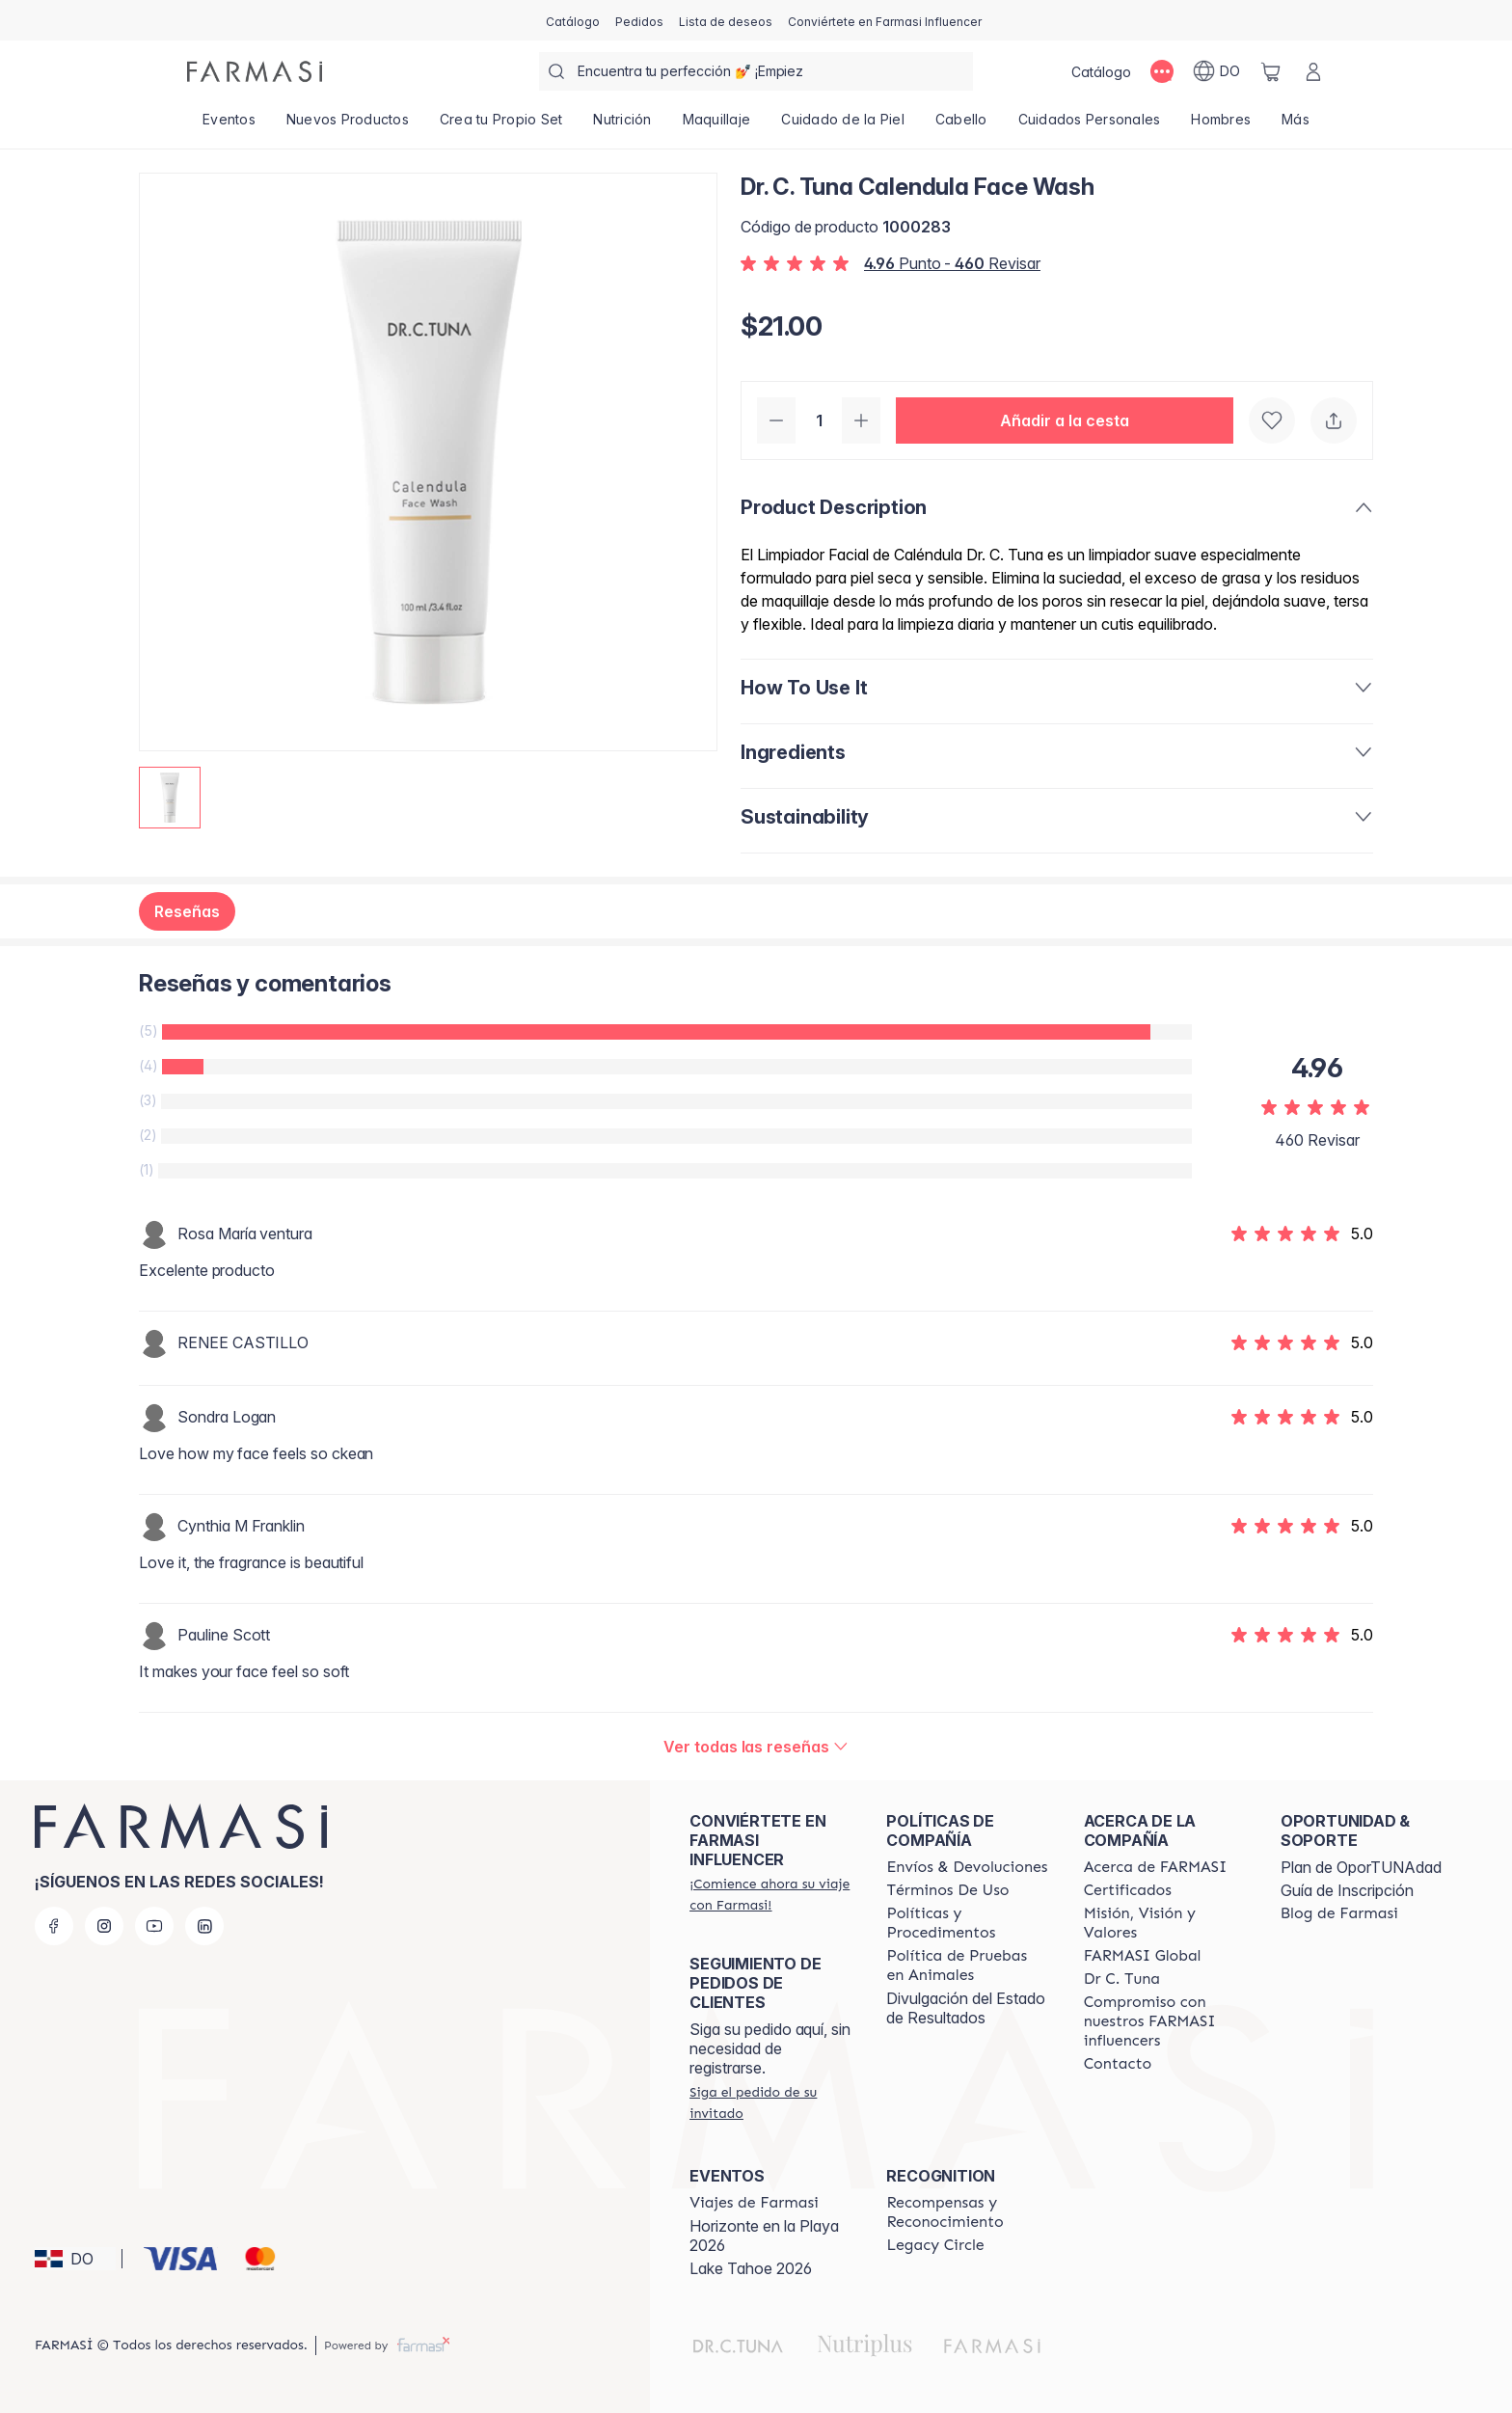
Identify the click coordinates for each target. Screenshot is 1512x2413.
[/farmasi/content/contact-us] (1118, 2064)
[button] (1064, 420)
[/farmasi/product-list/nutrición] (622, 125)
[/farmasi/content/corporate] (1143, 1956)
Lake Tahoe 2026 (750, 2268)
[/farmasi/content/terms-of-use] (947, 1890)
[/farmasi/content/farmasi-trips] (754, 2202)
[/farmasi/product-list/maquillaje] (717, 125)
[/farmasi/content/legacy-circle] (935, 2245)
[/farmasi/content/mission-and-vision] (1165, 1923)
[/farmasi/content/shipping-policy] (966, 1867)
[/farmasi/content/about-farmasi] (1156, 1867)
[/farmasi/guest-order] (770, 2102)
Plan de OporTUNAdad (1361, 1867)
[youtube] (154, 1926)
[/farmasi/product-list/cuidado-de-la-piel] (843, 125)
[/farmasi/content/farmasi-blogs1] (1339, 1913)
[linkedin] (204, 1926)
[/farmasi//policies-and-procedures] (967, 1923)
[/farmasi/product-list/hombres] (1220, 125)
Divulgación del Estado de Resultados (965, 2008)
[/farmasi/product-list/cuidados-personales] (1089, 125)
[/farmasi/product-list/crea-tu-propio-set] (501, 125)
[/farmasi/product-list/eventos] (229, 125)
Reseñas (187, 911)
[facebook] (54, 1926)
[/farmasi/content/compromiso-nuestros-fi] (1165, 2021)
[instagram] (104, 1926)
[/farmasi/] (254, 71)
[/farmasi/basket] (1270, 71)
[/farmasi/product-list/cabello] (961, 125)
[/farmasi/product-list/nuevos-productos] (347, 125)
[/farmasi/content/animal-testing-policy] (967, 1965)
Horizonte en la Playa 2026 (764, 2235)
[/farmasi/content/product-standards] (1128, 1890)
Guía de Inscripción (1347, 1890)
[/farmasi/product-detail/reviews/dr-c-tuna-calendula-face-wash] (756, 1746)
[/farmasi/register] (639, 20)
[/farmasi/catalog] (573, 20)
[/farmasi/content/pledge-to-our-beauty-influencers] (1122, 1979)
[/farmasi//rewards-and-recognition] (967, 2212)
